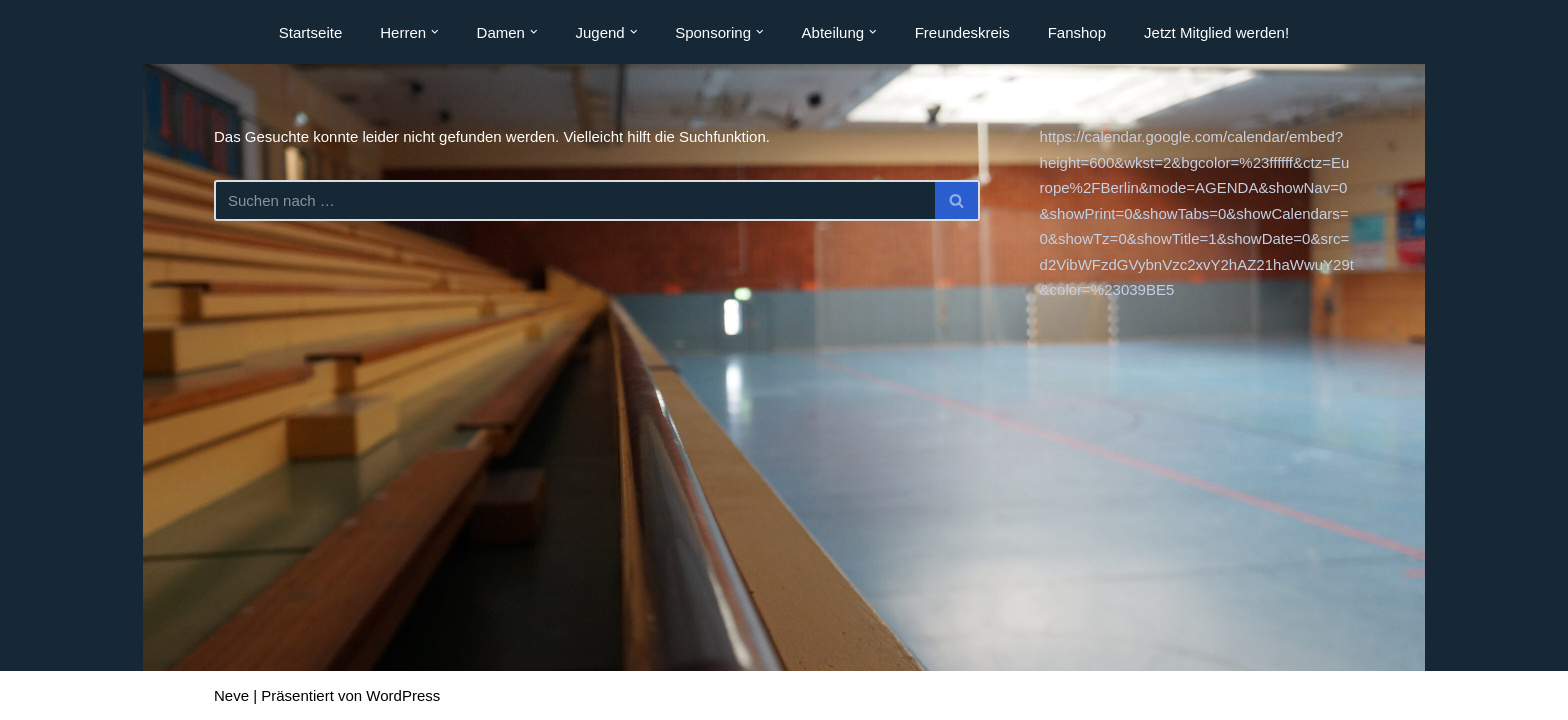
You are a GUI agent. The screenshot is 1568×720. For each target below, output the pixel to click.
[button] (435, 32)
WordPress (403, 695)
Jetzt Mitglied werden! (1216, 32)
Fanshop (1077, 32)
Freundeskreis (962, 32)
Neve (231, 695)
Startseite (310, 32)
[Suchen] (574, 200)
